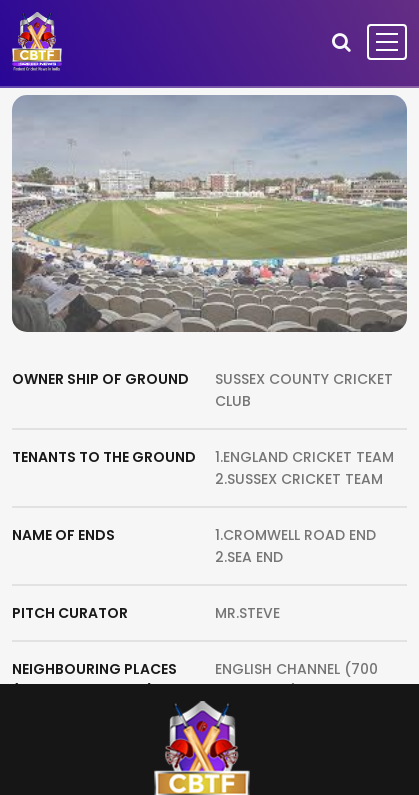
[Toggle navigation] (387, 42)
